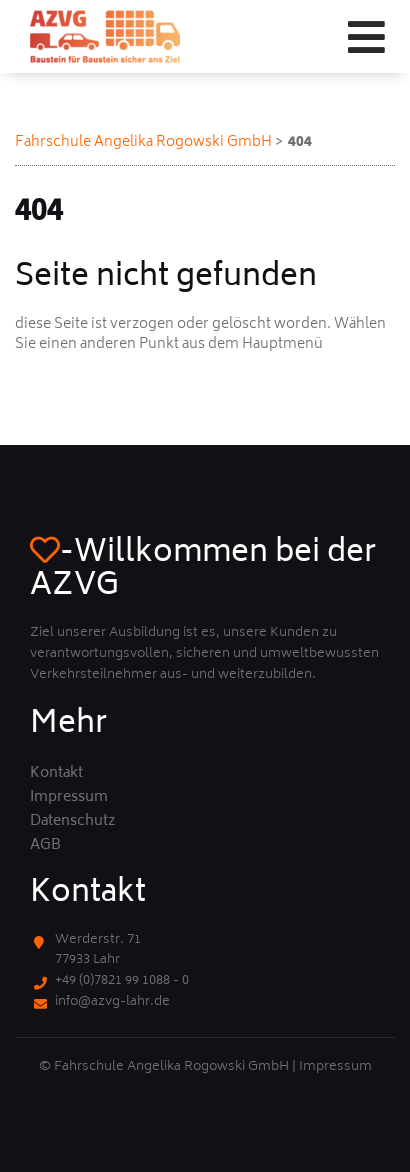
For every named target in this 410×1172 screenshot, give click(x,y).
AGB (45, 846)
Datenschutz (73, 822)
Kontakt (56, 774)
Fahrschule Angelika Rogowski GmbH (143, 142)
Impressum (69, 798)
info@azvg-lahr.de (112, 1002)
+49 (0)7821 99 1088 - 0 (122, 981)
